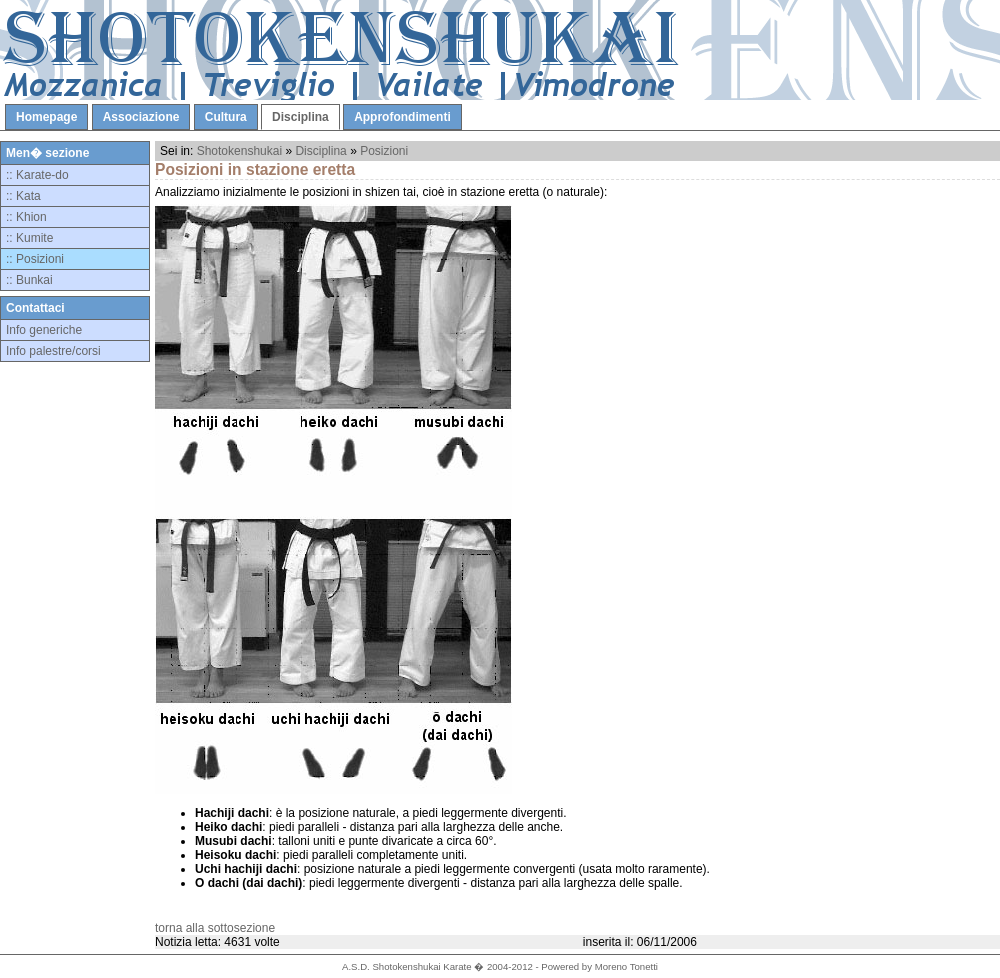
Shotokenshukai (239, 151)
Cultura (226, 117)
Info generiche (44, 330)
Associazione (141, 117)
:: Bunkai (29, 280)
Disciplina (300, 117)
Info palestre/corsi (53, 351)
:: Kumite (29, 238)
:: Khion (26, 217)
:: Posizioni (35, 259)
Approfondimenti (402, 117)
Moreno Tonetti (626, 966)
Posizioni (384, 151)
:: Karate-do (37, 175)
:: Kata (23, 196)
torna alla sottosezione (215, 928)
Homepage (46, 117)
